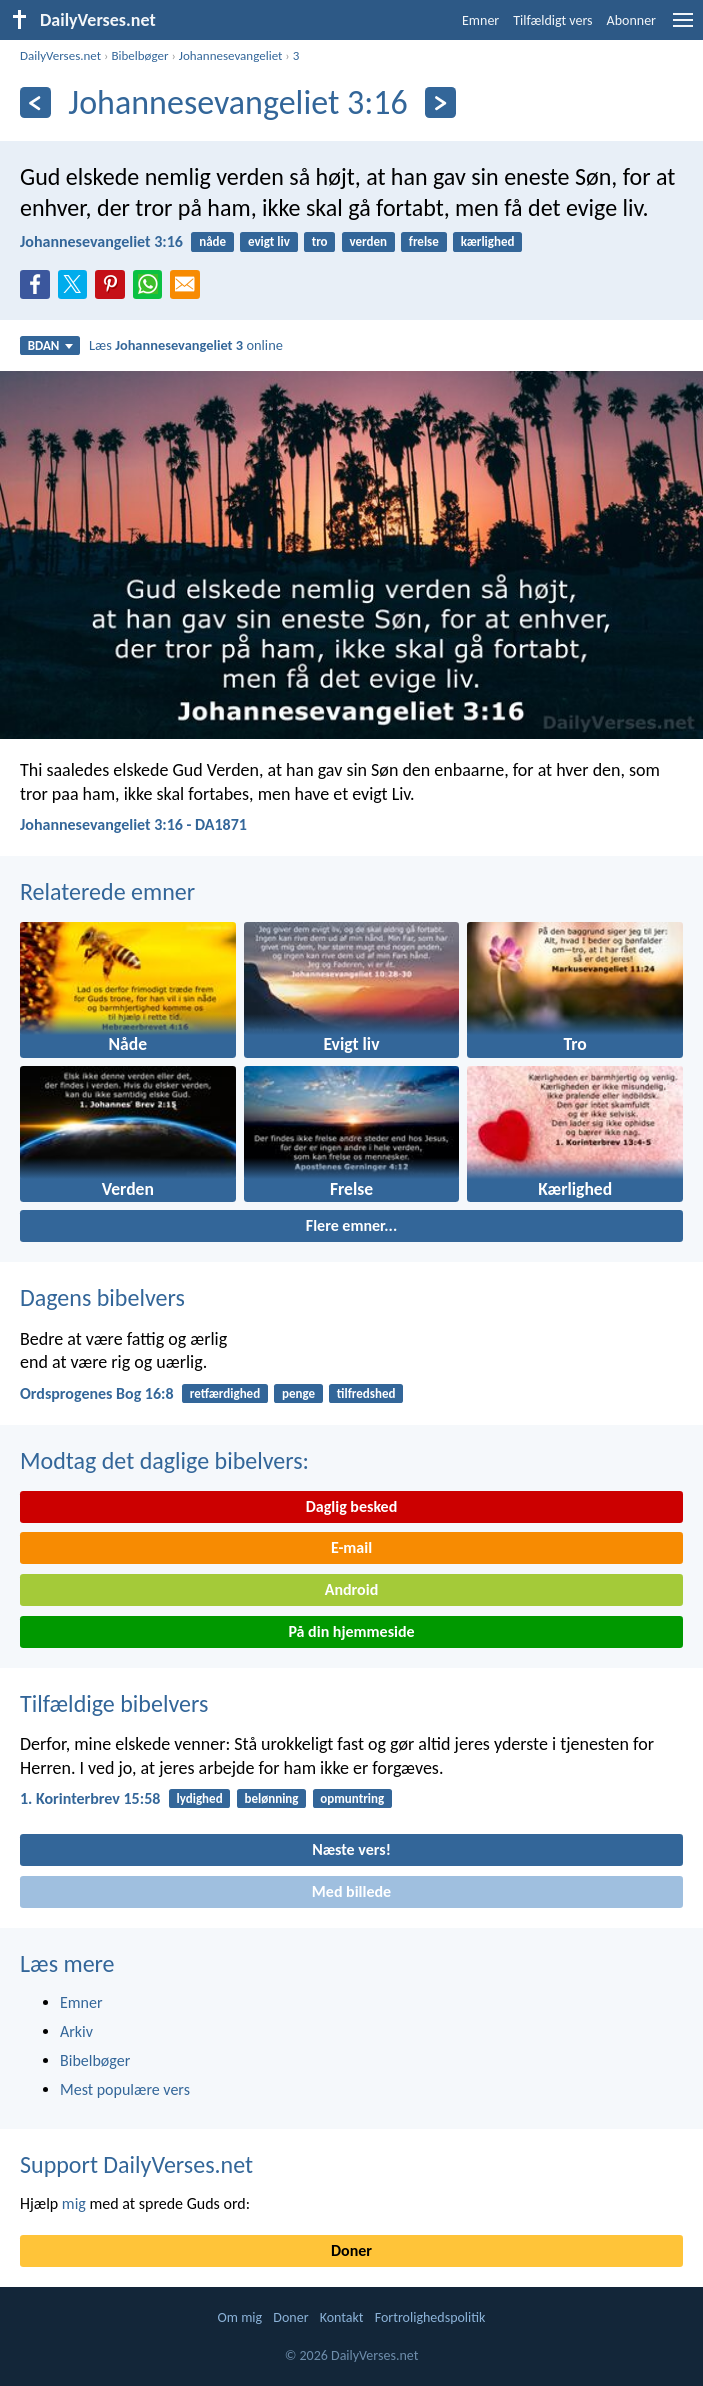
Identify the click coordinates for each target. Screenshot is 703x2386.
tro (320, 241)
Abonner (631, 20)
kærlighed (488, 241)
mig (74, 2203)
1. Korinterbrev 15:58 (90, 1798)
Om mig (240, 2317)
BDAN (50, 345)
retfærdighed (225, 1393)
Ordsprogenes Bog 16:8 (97, 1393)
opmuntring (352, 1798)
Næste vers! (351, 1849)
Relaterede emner (107, 891)
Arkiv (76, 2031)
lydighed (200, 1798)
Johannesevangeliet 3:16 (101, 241)
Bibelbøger (139, 55)
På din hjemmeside (351, 1631)
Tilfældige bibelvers (114, 1703)
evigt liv (269, 241)
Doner (351, 2250)
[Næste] (440, 102)
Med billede (351, 1891)
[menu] (683, 27)
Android (351, 1589)
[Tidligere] (35, 102)
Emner (480, 20)
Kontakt (342, 2317)
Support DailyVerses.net (136, 2164)
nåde (212, 241)
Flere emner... (351, 1225)
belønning (271, 1798)
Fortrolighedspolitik (430, 2317)
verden (368, 241)
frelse (424, 241)
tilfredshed (366, 1393)
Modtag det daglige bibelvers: (164, 1460)
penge (298, 1393)
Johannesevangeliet (231, 55)
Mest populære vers (125, 2089)
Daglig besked (352, 1506)
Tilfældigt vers (552, 20)
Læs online (186, 345)
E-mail (351, 1547)
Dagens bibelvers (102, 1297)
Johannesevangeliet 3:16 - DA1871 (133, 824)
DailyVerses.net (60, 55)
